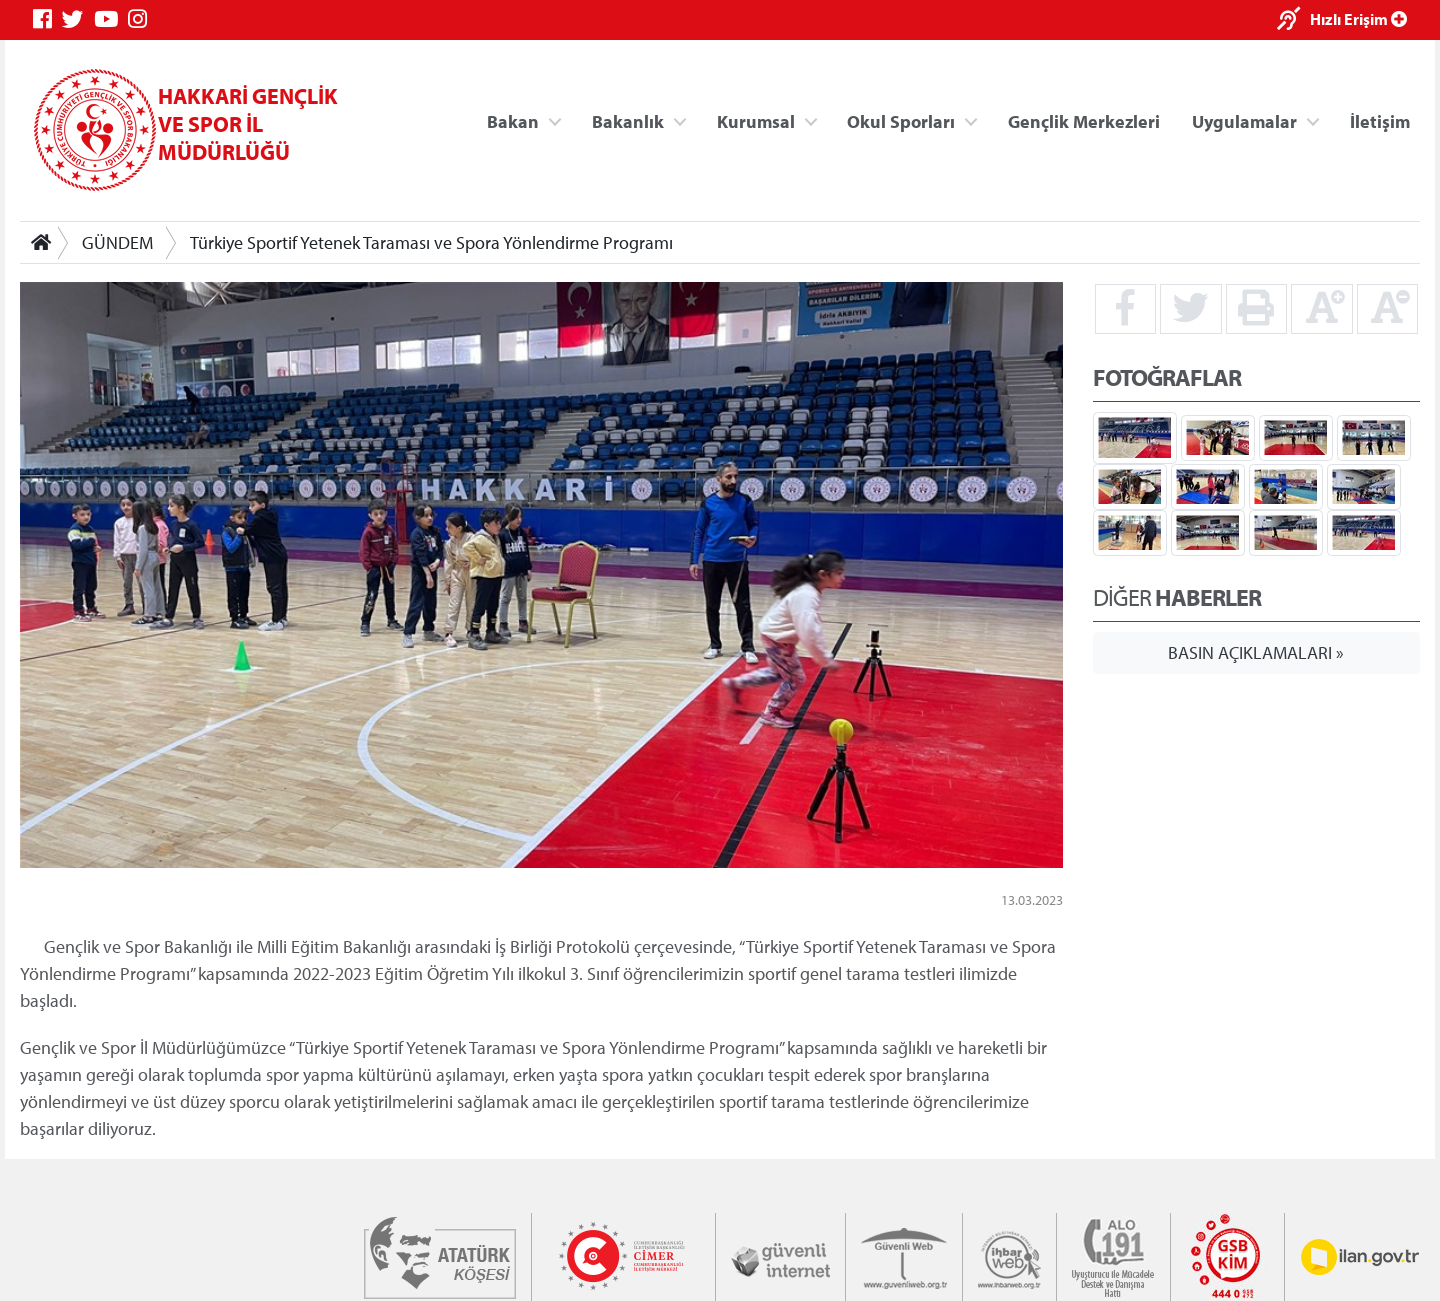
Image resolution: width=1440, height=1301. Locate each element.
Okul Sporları (901, 120)
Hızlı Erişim (1358, 19)
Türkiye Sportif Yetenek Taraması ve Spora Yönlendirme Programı (431, 242)
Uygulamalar (1244, 120)
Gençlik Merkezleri (1084, 120)
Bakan (513, 120)
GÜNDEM (117, 242)
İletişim (1380, 120)
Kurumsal (756, 120)
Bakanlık (628, 120)
